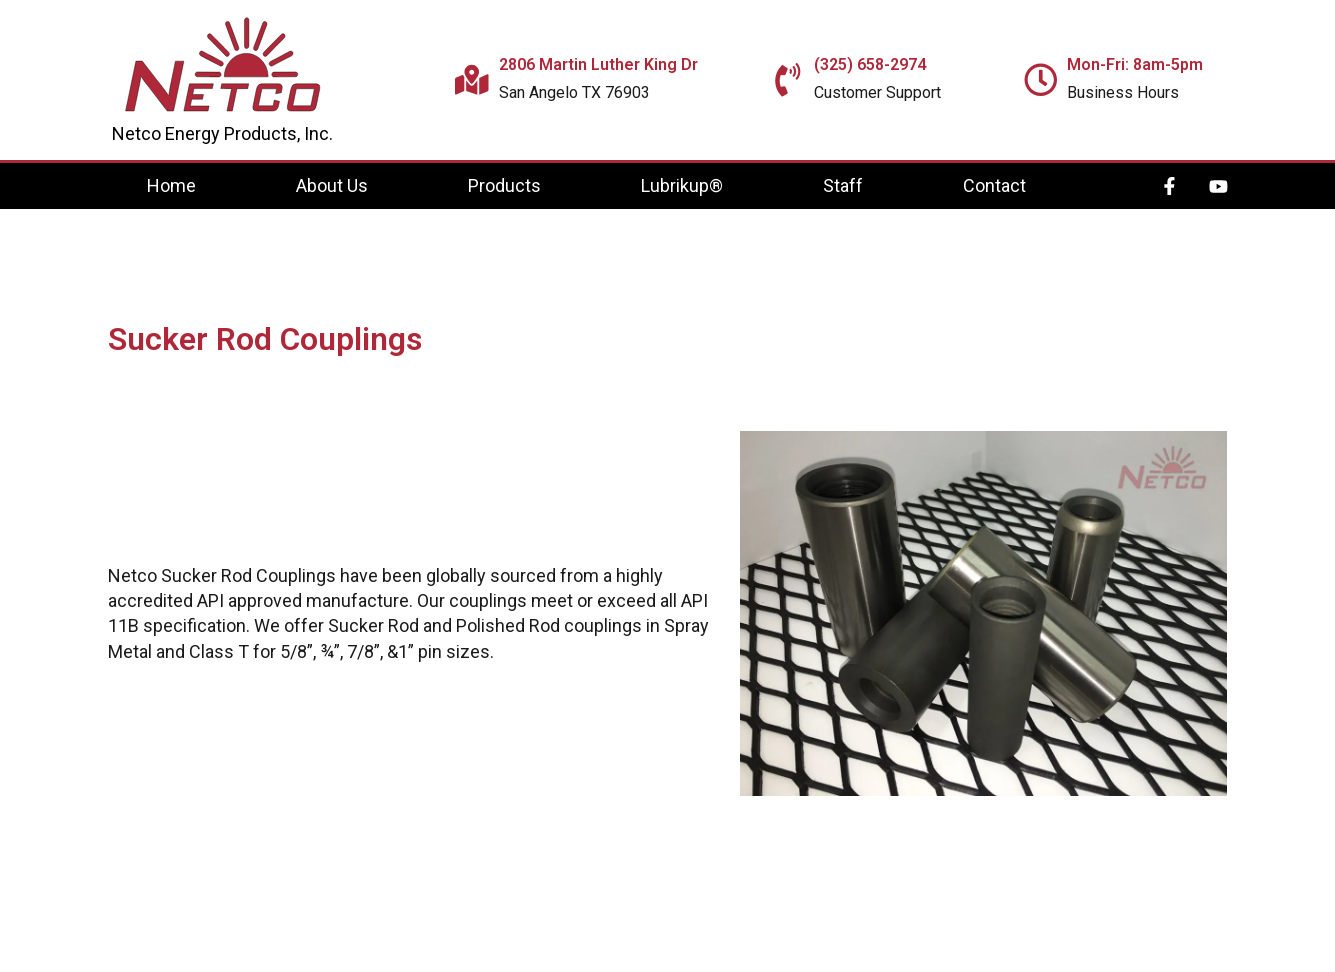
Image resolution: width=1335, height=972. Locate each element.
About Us (332, 185)
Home (171, 185)
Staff (843, 185)
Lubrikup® (682, 185)
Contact (994, 185)
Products (504, 185)
